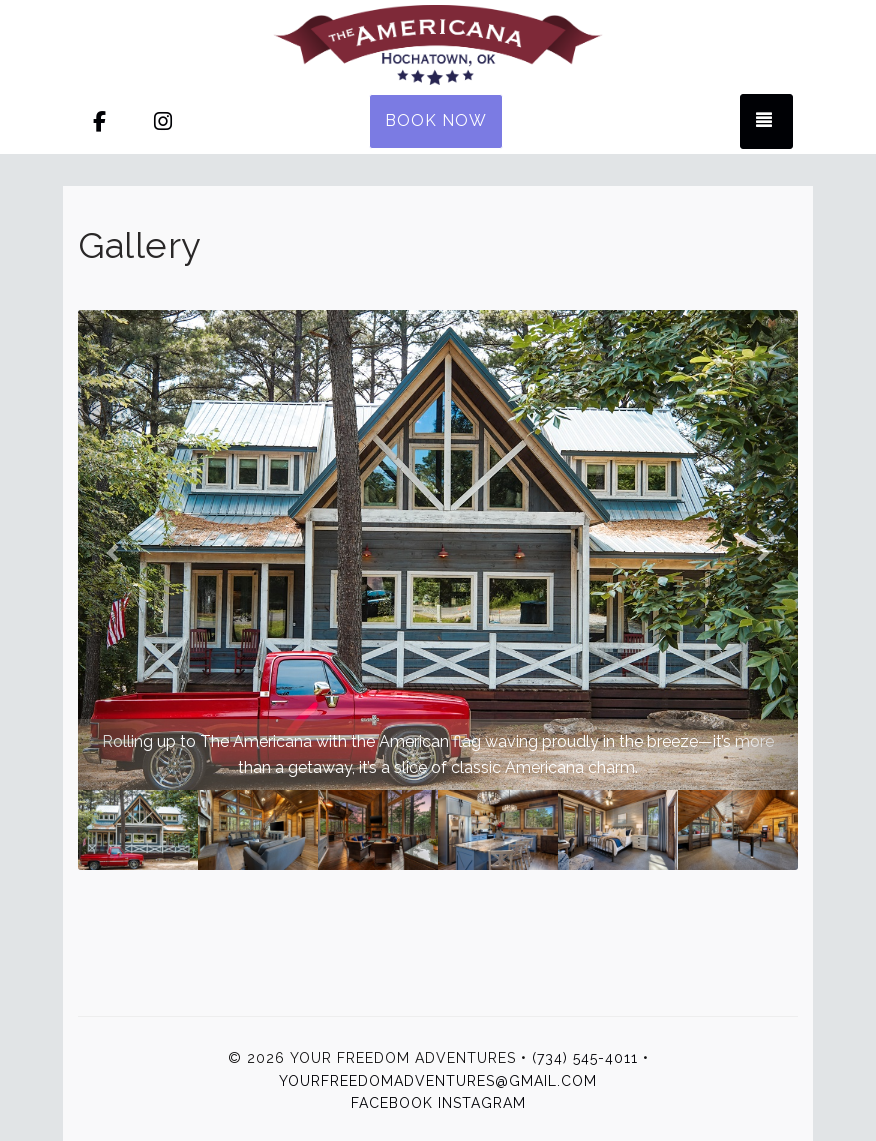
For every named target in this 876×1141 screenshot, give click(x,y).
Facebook (392, 1103)
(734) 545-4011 (585, 1058)
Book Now (436, 120)
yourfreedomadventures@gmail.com (438, 1081)
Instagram (482, 1103)
